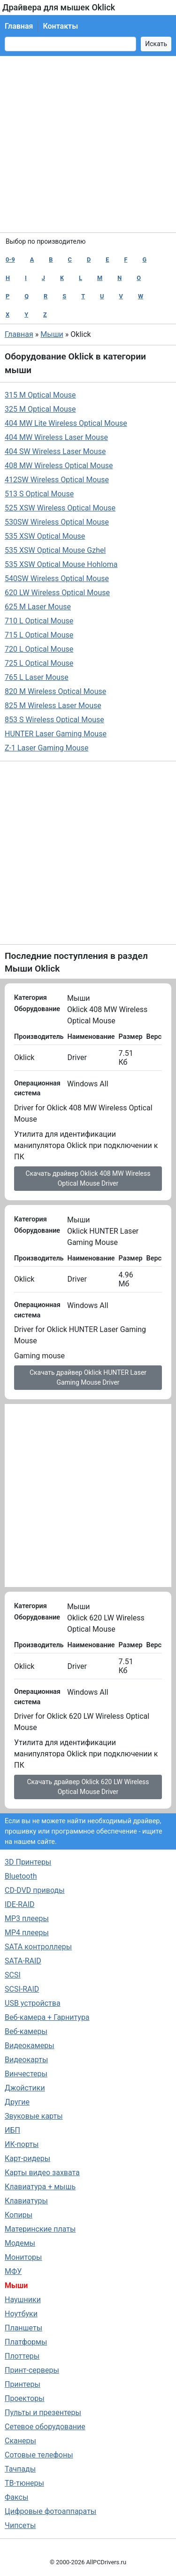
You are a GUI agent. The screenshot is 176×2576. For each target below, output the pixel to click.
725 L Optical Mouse (39, 663)
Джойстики (25, 2087)
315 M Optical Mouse (40, 395)
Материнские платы (40, 2229)
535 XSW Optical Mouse (45, 536)
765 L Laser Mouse (37, 677)
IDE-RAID (20, 1904)
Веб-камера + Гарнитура (47, 2017)
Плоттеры (22, 2356)
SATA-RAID (23, 1960)
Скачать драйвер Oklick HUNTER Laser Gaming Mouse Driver (88, 1377)
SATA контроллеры (38, 1946)
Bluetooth (21, 1876)
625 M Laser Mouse (38, 606)
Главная (19, 26)
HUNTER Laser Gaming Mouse (56, 733)
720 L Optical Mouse (39, 649)
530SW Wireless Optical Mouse (57, 522)
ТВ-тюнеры (24, 2483)
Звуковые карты (34, 2116)
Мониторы (23, 2257)
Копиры (18, 2214)
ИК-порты (21, 2144)
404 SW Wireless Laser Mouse (55, 451)
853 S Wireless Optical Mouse (54, 719)
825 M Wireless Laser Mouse (53, 705)
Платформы (26, 2341)
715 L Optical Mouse (39, 634)
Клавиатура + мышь (40, 2186)
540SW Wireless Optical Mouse (57, 578)
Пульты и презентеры (43, 2412)
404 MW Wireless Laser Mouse (56, 437)
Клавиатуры (26, 2200)
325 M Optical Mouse (40, 409)
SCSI (13, 1974)
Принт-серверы (32, 2370)
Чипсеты (20, 2525)
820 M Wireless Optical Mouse (55, 691)
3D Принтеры (28, 1862)
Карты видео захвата (42, 2172)
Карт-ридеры (27, 2158)
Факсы (16, 2497)
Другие (17, 2101)
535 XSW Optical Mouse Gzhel (55, 550)
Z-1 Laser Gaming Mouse (46, 747)
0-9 (10, 259)
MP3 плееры (27, 1918)
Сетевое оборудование (45, 2426)
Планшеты (23, 2327)
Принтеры (22, 2384)
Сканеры (20, 2440)
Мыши (51, 334)
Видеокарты (26, 2059)
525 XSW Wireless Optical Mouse (60, 507)
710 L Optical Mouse (39, 620)
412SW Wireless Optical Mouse (57, 479)
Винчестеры (26, 2073)
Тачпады (20, 2468)
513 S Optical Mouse (39, 493)
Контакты (60, 26)
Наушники (23, 2299)
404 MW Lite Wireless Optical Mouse (66, 423)
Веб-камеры (26, 2031)
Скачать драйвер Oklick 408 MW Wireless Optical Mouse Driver (88, 1178)
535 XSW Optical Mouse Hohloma (61, 564)
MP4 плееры (27, 1932)
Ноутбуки (21, 2313)
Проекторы (25, 2398)
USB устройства (33, 2003)
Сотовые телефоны (39, 2454)
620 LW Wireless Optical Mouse (57, 592)
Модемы (20, 2243)
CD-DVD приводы (35, 1890)
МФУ (13, 2271)
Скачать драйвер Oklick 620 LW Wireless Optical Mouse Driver (88, 1786)
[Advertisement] (88, 144)
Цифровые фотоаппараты (50, 2511)
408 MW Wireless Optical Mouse (59, 465)
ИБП (12, 2130)
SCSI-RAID (22, 1989)
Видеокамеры (29, 2045)
